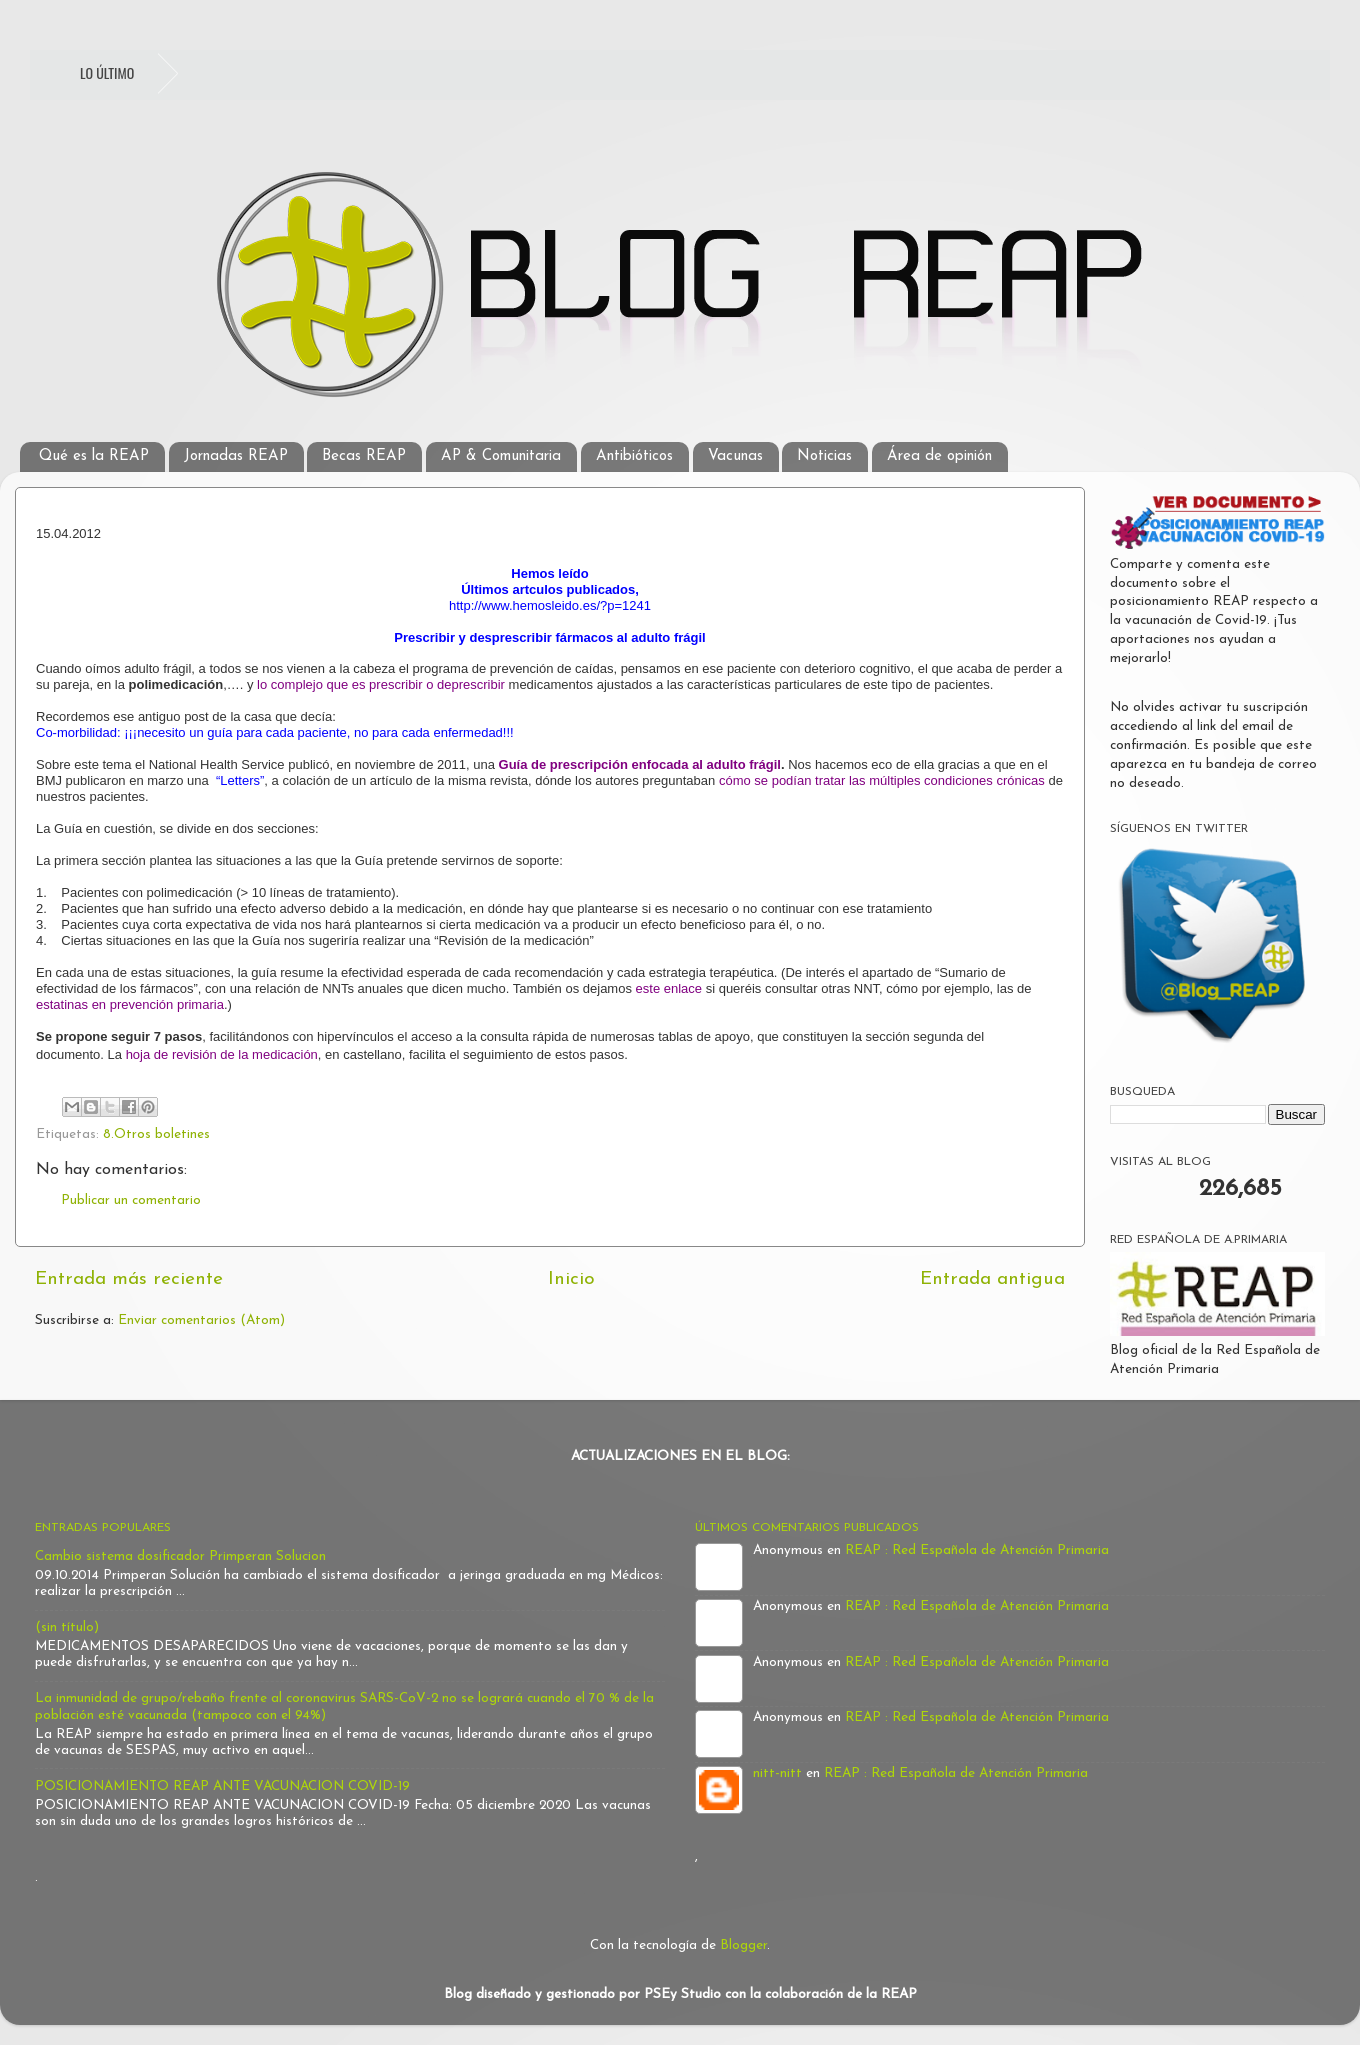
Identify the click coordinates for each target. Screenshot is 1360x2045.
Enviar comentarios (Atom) (201, 1320)
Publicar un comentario (131, 1200)
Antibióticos (634, 456)
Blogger (743, 1945)
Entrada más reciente (129, 1279)
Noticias (824, 456)
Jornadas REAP (236, 456)
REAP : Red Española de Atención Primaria (977, 1550)
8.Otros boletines (156, 1134)
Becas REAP (364, 456)
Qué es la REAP (94, 456)
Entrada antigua (992, 1279)
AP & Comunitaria (501, 456)
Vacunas (735, 456)
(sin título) (67, 1627)
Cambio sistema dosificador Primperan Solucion (180, 1556)
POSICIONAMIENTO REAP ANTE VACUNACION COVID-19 (222, 1786)
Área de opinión (939, 456)
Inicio (571, 1279)
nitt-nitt (777, 1773)
